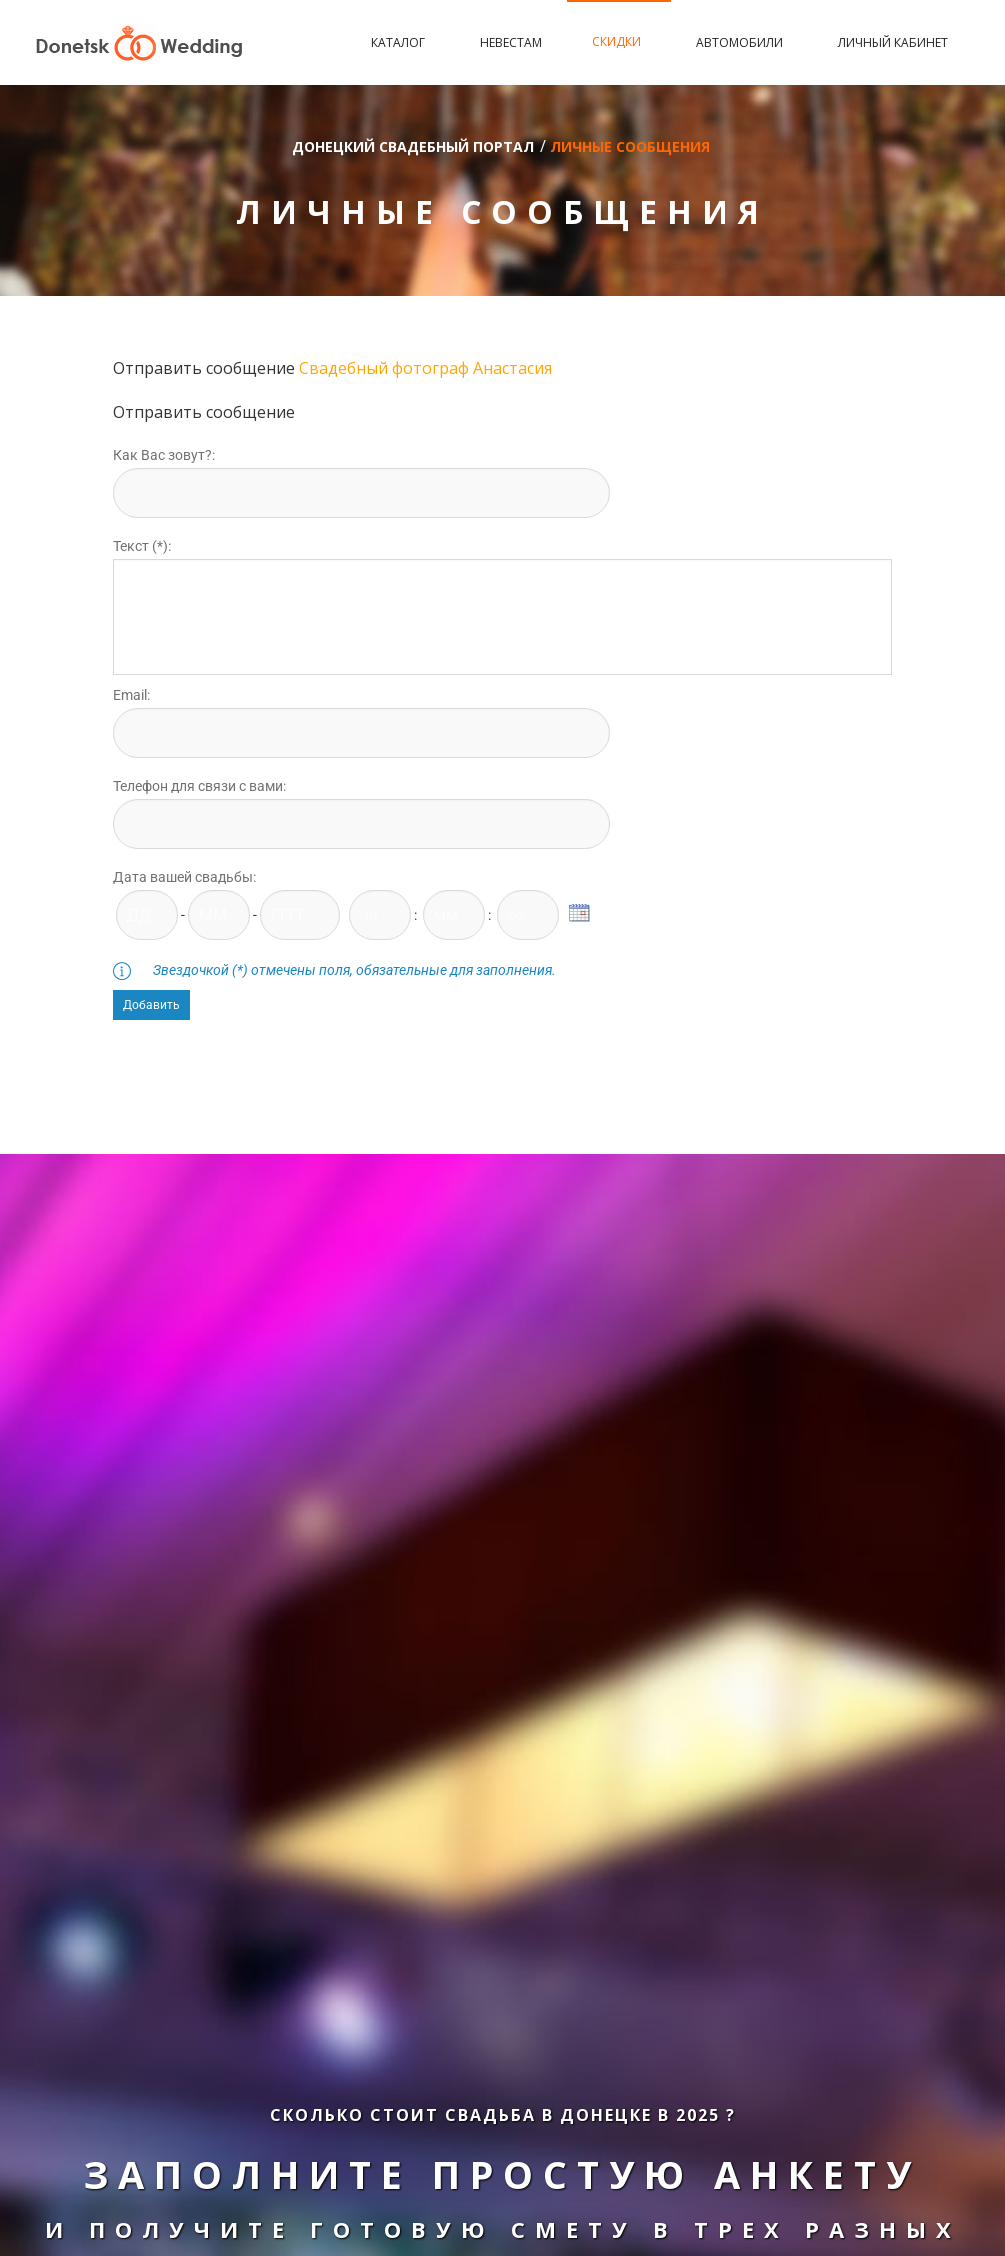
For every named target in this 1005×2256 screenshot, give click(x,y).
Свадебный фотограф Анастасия (425, 368)
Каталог (400, 42)
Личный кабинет (893, 42)
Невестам (511, 42)
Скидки (619, 41)
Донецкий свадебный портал (413, 146)
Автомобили (742, 42)
